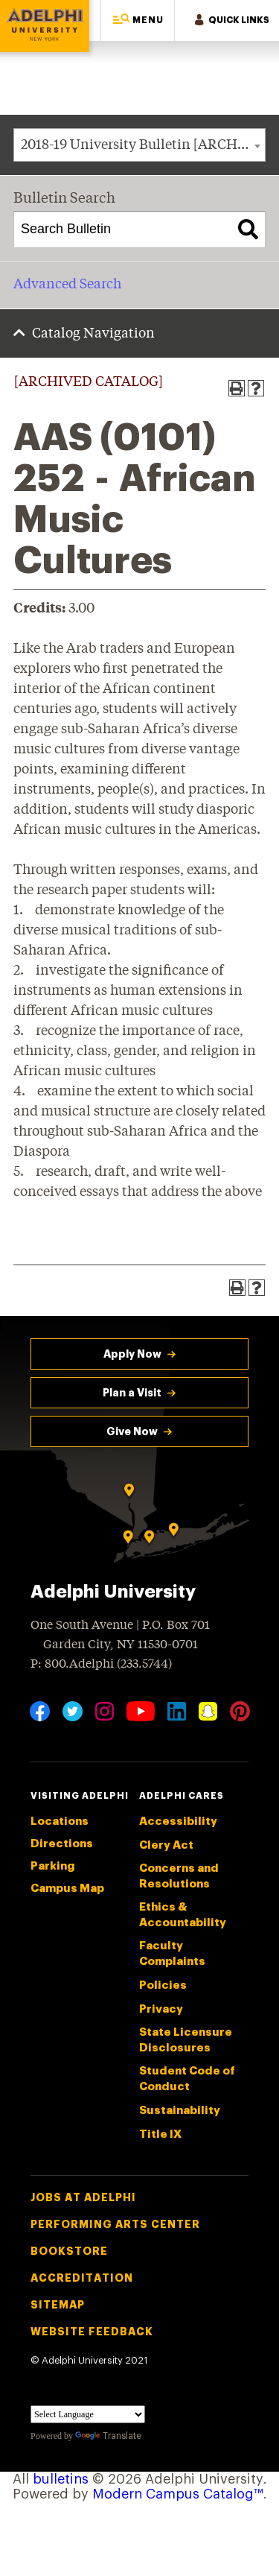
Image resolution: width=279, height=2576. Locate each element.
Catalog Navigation (93, 334)
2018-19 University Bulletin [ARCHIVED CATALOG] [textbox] (143, 145)
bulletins (61, 2479)
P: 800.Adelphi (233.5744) (101, 1663)
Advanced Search (67, 284)
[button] (137, 20)
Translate (108, 2435)
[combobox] (139, 145)
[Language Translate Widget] (88, 2414)
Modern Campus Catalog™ (177, 2494)
